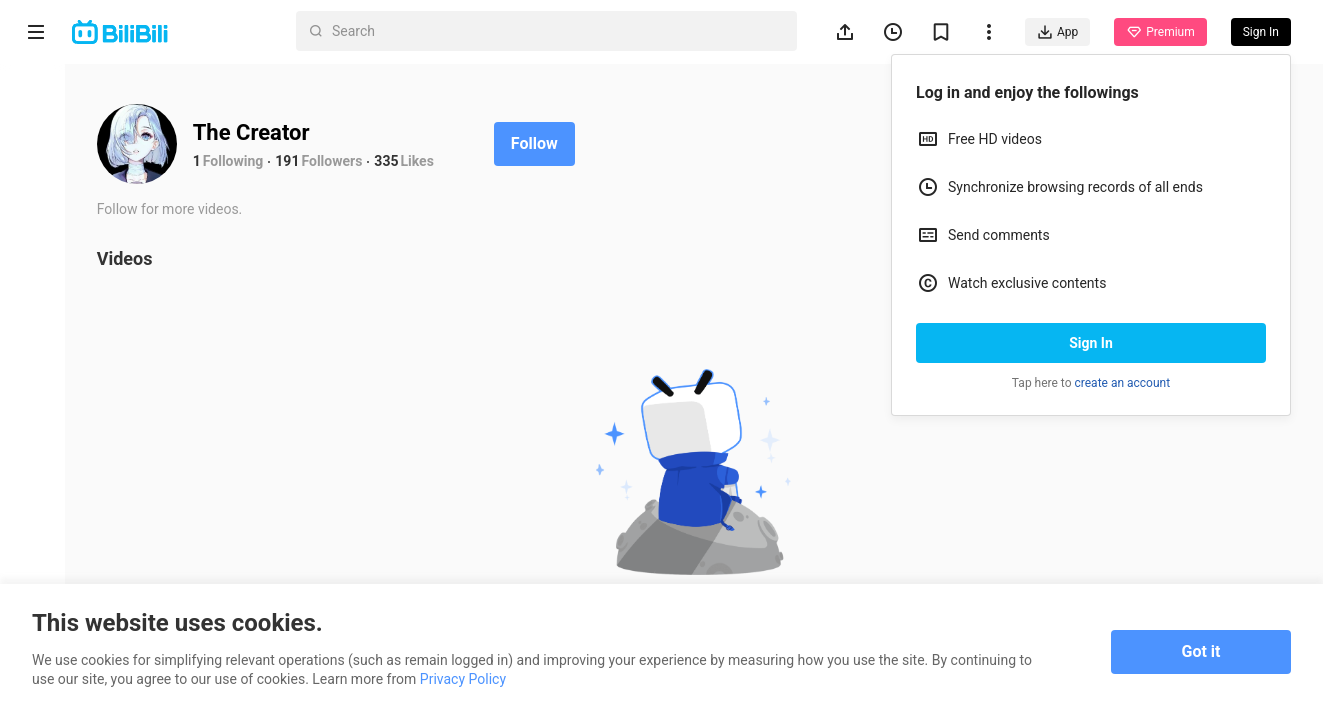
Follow (541, 143)
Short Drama (35, 261)
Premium (1160, 32)
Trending (36, 345)
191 (295, 161)
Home (36, 101)
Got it (1201, 651)
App (1057, 32)
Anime (36, 177)
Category (36, 421)
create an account (1123, 383)
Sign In (1091, 343)
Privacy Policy (463, 679)
